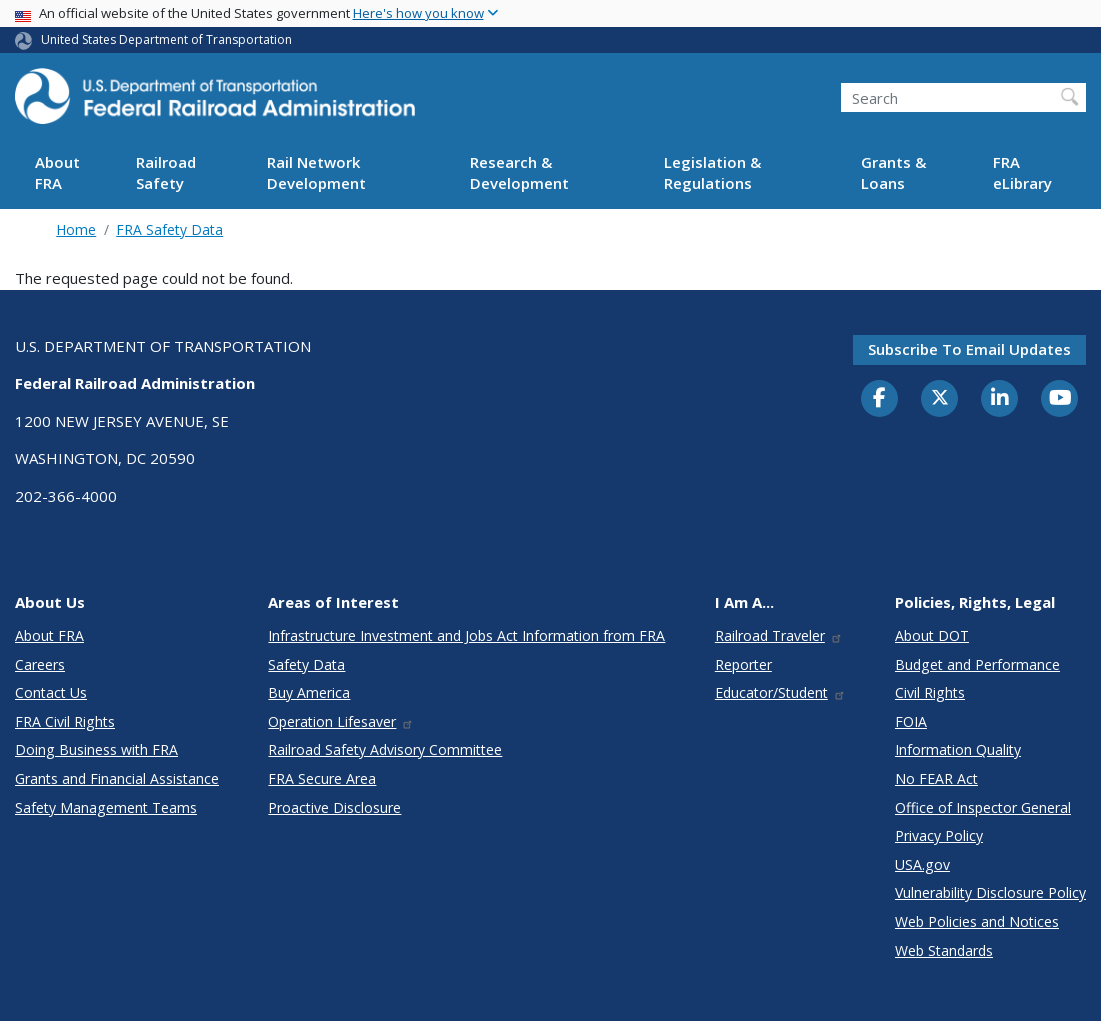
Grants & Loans (893, 172)
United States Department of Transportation (166, 39)
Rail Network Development (316, 172)
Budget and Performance (977, 664)
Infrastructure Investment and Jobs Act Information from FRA (466, 635)
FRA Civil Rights (65, 721)
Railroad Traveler (779, 635)
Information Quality (958, 749)
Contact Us (51, 692)
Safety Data (306, 664)
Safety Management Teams (106, 807)
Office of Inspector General (983, 807)
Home (76, 229)
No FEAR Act (936, 778)
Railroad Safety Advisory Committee (385, 749)
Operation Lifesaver (341, 721)
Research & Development (519, 172)
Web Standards (944, 950)
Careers (40, 664)
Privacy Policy (939, 835)
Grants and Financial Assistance (117, 778)
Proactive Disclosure (334, 807)
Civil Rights (930, 692)
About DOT (932, 635)
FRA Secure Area (322, 778)
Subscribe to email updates (969, 349)
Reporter (743, 664)
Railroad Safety (166, 172)
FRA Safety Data (169, 229)
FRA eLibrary (1022, 172)
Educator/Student (780, 692)
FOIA (911, 721)
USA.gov (922, 864)
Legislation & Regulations (712, 172)
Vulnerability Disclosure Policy (990, 892)
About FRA (57, 172)
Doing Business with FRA (96, 749)
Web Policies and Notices (977, 921)
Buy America (309, 692)
